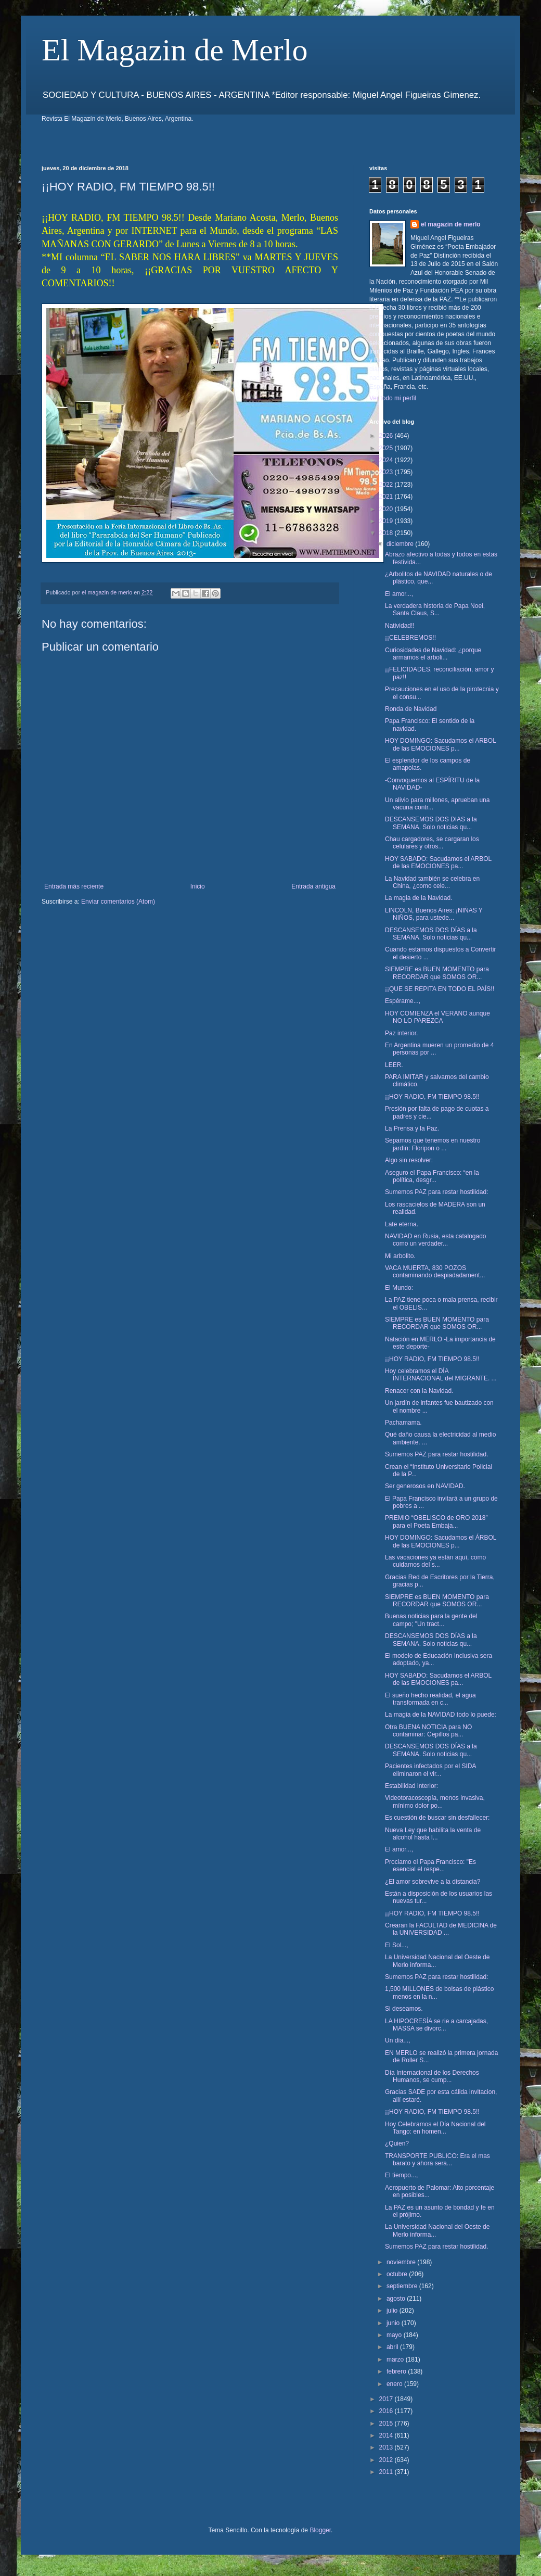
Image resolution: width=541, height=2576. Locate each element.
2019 (387, 521)
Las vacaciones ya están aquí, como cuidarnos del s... (435, 1561)
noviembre (402, 2262)
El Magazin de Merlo (175, 50)
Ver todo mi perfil (392, 398)
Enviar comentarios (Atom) (118, 901)
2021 (387, 496)
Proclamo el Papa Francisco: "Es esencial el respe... (430, 1865)
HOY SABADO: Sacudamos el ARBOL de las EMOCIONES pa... (438, 862)
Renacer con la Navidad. (419, 1390)
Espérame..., (402, 1001)
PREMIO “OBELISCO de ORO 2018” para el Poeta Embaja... (436, 1521)
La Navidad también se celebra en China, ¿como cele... (432, 882)
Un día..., (397, 2040)
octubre (398, 2274)
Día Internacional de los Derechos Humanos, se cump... (432, 2076)
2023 (387, 472)
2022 (387, 484)
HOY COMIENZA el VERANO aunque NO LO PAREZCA (437, 1017)
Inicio (197, 886)
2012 (387, 2460)
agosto (397, 2298)
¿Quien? (397, 2143)
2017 (387, 2399)
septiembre (403, 2286)
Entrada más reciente (74, 886)
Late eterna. (401, 1224)
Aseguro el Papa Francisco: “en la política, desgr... (432, 1176)
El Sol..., (396, 1945)
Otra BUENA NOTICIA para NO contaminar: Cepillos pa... (428, 1730)
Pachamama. (403, 1422)
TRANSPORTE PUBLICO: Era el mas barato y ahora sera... (437, 2159)
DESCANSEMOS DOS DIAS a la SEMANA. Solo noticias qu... (431, 823)
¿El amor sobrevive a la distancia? (432, 1881)
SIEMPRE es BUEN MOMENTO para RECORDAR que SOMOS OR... (437, 973)
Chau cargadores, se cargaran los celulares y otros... (432, 842)
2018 (387, 533)
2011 (387, 2472)
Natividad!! (400, 625)
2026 (387, 435)
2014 (387, 2435)
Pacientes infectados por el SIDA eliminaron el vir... (430, 1769)
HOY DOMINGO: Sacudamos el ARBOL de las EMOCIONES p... (440, 744)
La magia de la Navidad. (418, 898)
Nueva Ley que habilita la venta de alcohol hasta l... (433, 1833)
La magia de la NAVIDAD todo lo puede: (440, 1714)
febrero (397, 2371)
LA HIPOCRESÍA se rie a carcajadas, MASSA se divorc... (436, 2024)
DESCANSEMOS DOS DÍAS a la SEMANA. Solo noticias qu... (431, 934)
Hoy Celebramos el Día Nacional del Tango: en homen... (435, 2128)
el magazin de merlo (451, 224)
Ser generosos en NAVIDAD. (425, 1486)
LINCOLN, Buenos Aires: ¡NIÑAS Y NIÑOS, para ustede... (434, 914)
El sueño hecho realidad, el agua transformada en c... (430, 1699)
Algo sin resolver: (409, 1160)
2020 (387, 509)
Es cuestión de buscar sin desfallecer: (437, 1817)
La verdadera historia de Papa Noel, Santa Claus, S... (435, 609)
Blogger (320, 2530)
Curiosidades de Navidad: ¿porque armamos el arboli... (433, 653)
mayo (395, 2335)
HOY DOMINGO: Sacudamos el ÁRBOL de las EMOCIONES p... (440, 1541)
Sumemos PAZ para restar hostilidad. (436, 1454)
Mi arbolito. (400, 1256)
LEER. (394, 1065)
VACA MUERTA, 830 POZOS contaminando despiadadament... (435, 1271)
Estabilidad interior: (411, 1786)
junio (394, 2323)
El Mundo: (399, 1287)
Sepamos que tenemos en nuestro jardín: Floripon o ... (432, 1144)
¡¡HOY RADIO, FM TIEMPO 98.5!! (432, 1096)
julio (393, 2310)
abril (393, 2347)
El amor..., (399, 594)
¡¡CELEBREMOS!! (410, 637)
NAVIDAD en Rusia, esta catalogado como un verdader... (435, 1240)
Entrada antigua (313, 886)
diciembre (401, 544)
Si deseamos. (404, 2008)
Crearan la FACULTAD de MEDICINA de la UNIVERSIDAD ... (441, 1929)
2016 (387, 2411)
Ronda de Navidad (410, 709)
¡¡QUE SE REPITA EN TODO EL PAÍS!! (439, 989)
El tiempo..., (401, 2175)
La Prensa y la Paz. (412, 1128)
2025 (387, 448)
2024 (387, 460)
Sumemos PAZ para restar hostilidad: (436, 1192)
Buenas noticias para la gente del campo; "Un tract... (431, 1620)
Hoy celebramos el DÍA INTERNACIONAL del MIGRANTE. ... (441, 1374)
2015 (387, 2423)
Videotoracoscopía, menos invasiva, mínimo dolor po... (435, 1801)
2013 (387, 2447)
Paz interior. (401, 1033)
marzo (396, 2359)
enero (395, 2384)
